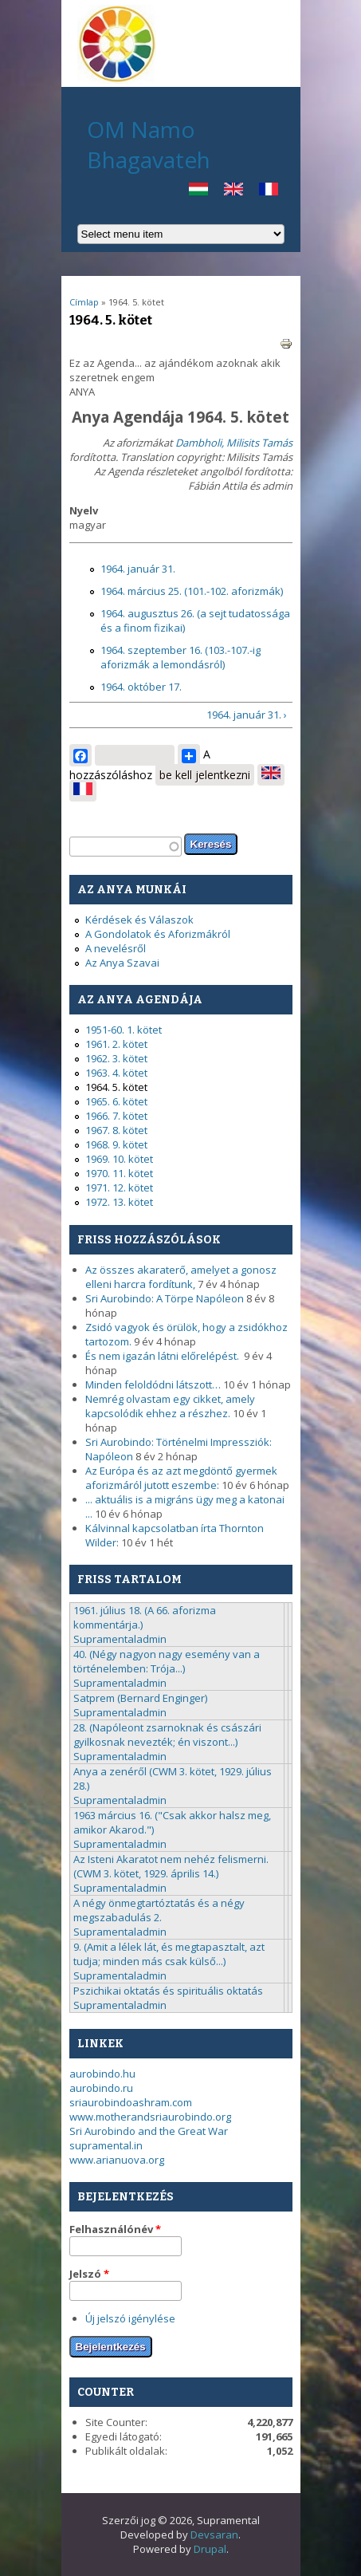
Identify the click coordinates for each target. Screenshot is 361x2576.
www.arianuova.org (116, 2160)
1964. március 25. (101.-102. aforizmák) (191, 591)
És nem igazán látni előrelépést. (163, 1356)
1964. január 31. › (246, 714)
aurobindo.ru (101, 2088)
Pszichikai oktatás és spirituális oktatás (168, 1990)
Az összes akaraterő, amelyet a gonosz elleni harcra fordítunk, (181, 1276)
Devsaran (214, 2534)
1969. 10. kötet (119, 1159)
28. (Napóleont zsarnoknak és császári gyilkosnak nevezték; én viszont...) (167, 1734)
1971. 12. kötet (119, 1187)
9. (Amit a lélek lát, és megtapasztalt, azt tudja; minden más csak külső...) (169, 1954)
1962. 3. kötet (116, 1058)
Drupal (210, 2549)
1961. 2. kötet (116, 1044)
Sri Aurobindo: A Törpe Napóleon (164, 1298)
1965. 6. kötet (116, 1101)
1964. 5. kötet (116, 1087)
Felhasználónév (115, 2229)
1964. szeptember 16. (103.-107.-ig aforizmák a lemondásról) (180, 657)
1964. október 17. (141, 686)
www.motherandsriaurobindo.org (150, 2116)
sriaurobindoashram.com (130, 2102)
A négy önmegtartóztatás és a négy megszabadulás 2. (159, 1910)
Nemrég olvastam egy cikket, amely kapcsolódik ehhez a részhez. (170, 1406)
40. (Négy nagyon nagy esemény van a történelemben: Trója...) (166, 1661)
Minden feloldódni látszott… (153, 1384)
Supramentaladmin (120, 1639)
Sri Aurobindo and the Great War (148, 2131)
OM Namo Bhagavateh (148, 144)
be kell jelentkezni (204, 774)
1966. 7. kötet (116, 1116)
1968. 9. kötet (116, 1144)
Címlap (84, 302)
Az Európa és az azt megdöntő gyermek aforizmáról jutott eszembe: (181, 1477)
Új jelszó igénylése (130, 2318)
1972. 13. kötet (119, 1202)
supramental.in (106, 2145)
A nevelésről (115, 948)
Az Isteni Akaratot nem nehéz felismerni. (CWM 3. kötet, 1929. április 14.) (171, 1866)
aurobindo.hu (102, 2073)
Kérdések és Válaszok (139, 919)
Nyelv (83, 510)
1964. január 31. (137, 568)
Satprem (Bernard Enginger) (140, 1698)
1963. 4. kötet (116, 1072)
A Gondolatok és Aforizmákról (157, 934)
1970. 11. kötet (119, 1173)
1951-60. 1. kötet (123, 1029)
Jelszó (89, 2274)
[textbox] (125, 847)
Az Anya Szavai (122, 962)
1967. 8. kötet (116, 1130)
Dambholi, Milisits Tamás (233, 442)
